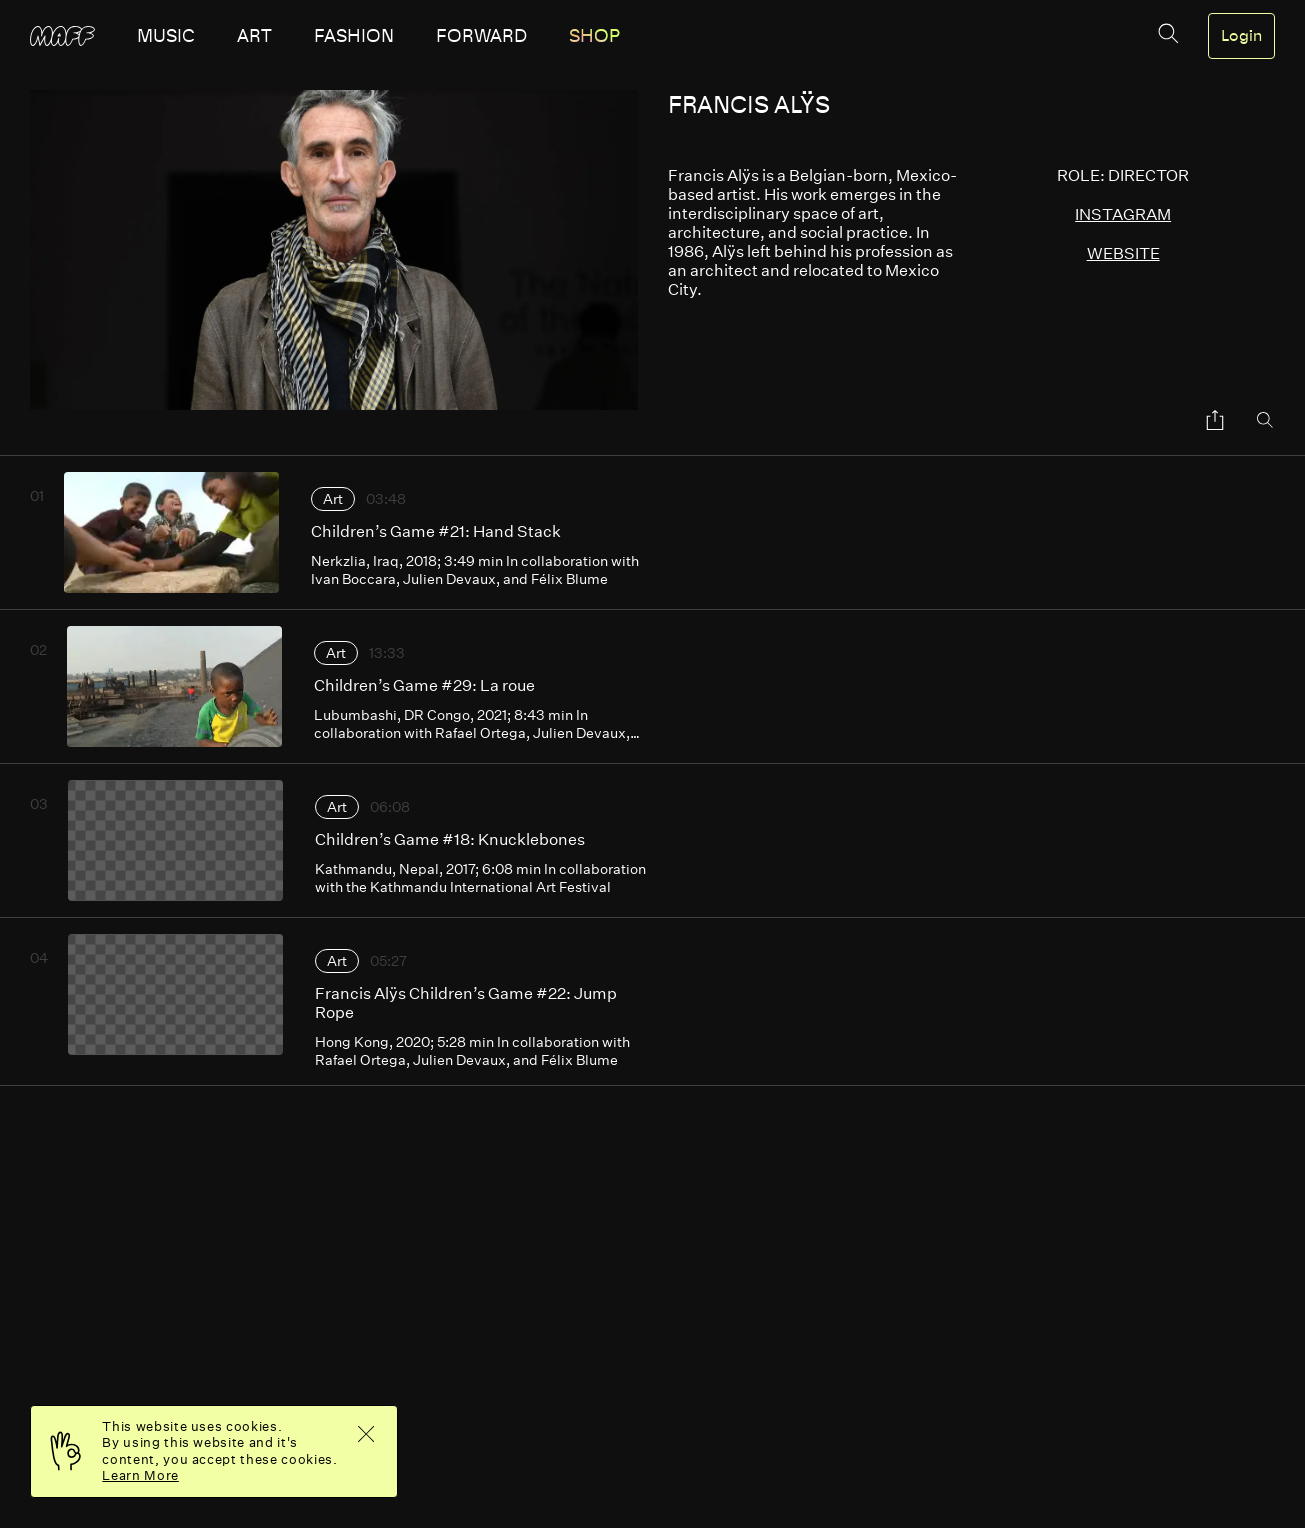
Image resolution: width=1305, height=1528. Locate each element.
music (166, 36)
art (254, 36)
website (1123, 253)
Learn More (140, 1475)
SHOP (594, 36)
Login (1241, 36)
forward (481, 36)
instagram (1123, 214)
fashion (354, 36)
